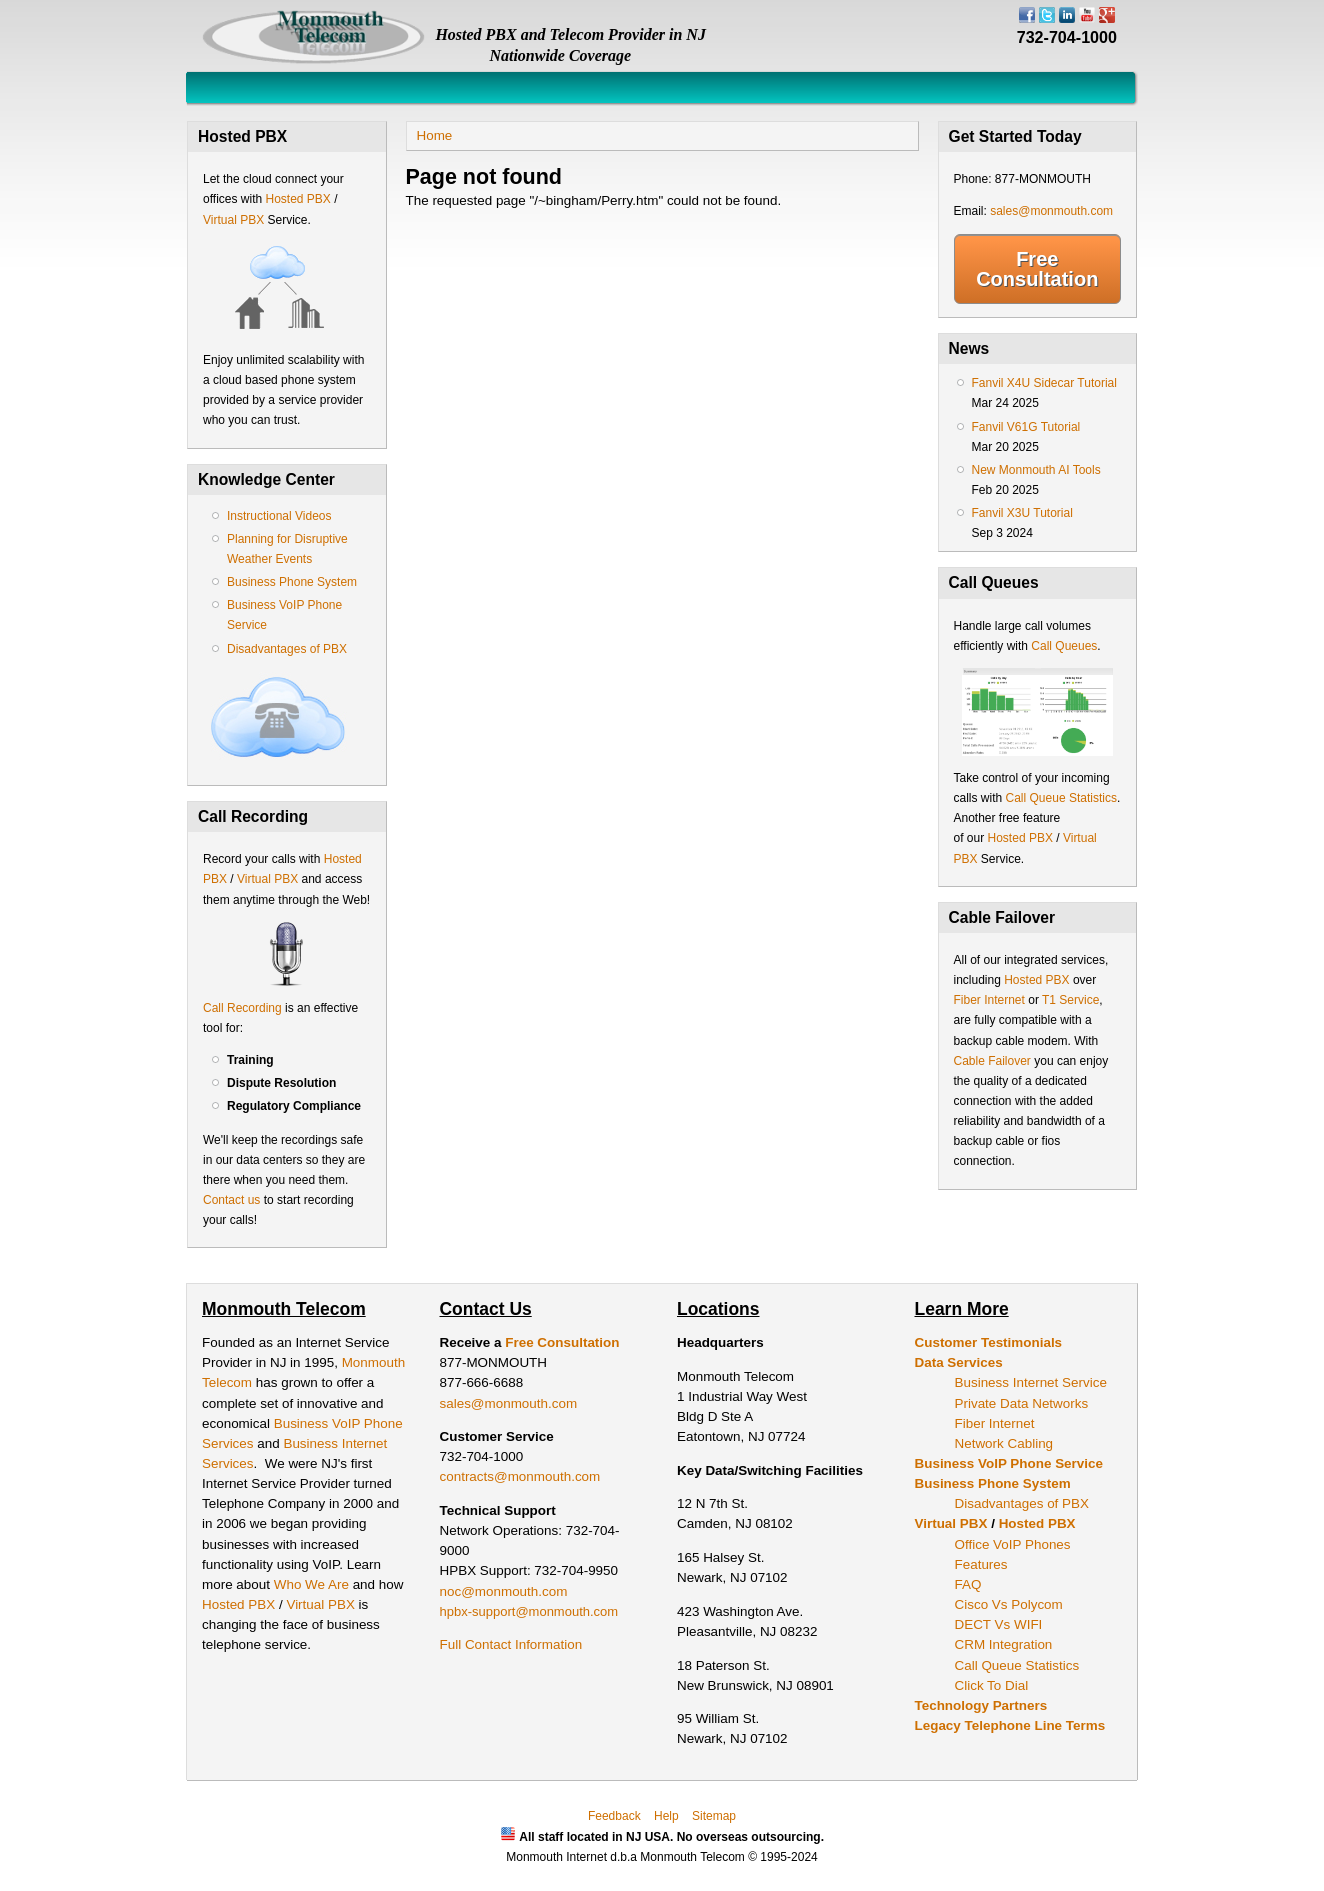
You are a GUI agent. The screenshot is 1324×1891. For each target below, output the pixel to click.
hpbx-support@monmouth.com (529, 1611)
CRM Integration (1004, 1644)
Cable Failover (992, 1061)
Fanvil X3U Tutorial (1022, 513)
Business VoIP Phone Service (1009, 1463)
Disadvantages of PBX (287, 649)
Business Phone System (292, 582)
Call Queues (1064, 646)
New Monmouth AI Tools (1036, 470)
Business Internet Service (1031, 1382)
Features (981, 1564)
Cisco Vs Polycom (1009, 1604)
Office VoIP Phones (1013, 1544)
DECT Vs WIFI (999, 1624)
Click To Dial (992, 1685)
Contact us (231, 1200)
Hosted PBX (297, 199)
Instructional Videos (279, 516)
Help (666, 1816)
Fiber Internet (989, 1000)
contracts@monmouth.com (520, 1476)
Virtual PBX (235, 220)
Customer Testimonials (989, 1342)
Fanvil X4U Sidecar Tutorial (1044, 383)
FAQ (968, 1584)
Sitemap (714, 1816)
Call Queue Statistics (1061, 798)
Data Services (959, 1362)
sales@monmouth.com (1051, 211)
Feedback (614, 1816)
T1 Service (1070, 1000)
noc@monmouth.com (504, 1591)
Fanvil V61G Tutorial (1026, 427)
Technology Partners (981, 1705)
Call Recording (242, 1008)
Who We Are (313, 1584)
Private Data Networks (1022, 1403)
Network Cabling (1004, 1443)
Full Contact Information (511, 1644)
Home (435, 135)
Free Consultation (1037, 269)
